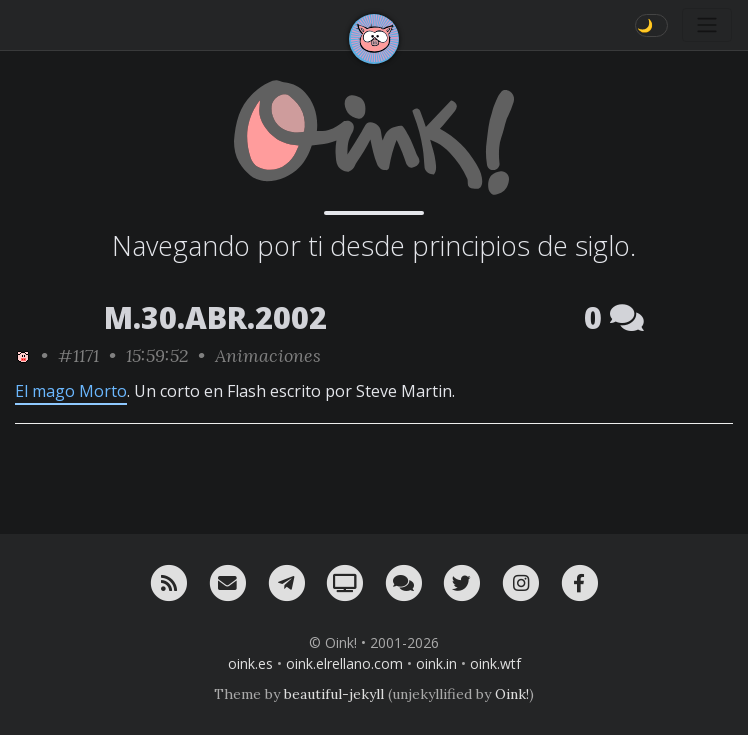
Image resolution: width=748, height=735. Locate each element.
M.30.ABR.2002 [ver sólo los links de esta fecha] (215, 317)
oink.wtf (495, 663)
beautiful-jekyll (334, 694)
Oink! (512, 694)
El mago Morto (71, 391)
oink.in (436, 663)
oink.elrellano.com (344, 663)
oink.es (250, 663)
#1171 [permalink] (78, 355)
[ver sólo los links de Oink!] (23, 355)
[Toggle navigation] (707, 25)
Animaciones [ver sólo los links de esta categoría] (268, 355)
